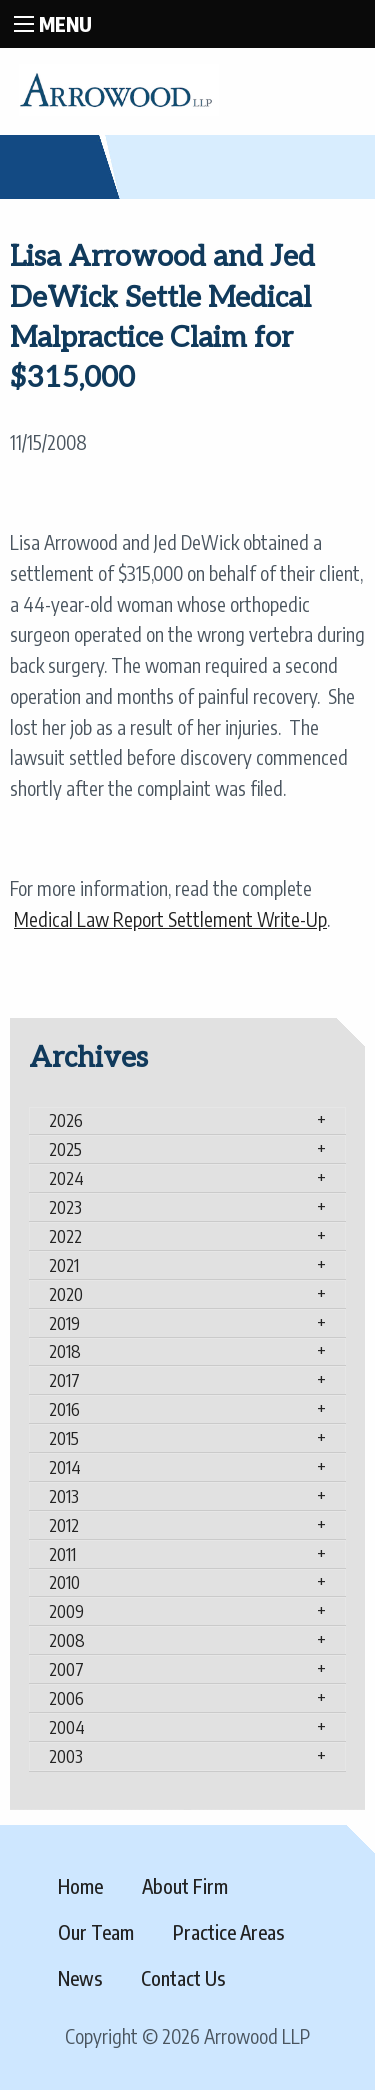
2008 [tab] (67, 1640)
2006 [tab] (66, 1698)
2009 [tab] (66, 1611)
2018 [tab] (65, 1351)
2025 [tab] (65, 1149)
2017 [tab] (64, 1380)
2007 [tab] (66, 1669)
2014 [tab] (65, 1467)
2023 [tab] (65, 1207)
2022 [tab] (65, 1236)
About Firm (185, 1886)
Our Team (96, 1932)
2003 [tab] (66, 1756)
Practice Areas (228, 1932)
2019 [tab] (64, 1323)
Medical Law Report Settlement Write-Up (170, 919)
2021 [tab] (64, 1265)
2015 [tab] (64, 1438)
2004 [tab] (67, 1727)
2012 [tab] (64, 1525)
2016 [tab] (64, 1409)
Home (80, 1886)
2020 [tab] (66, 1294)
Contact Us (183, 1978)
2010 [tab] (64, 1582)
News (80, 1978)
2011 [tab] (62, 1554)
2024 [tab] (66, 1178)
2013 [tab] (64, 1496)
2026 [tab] (66, 1120)
